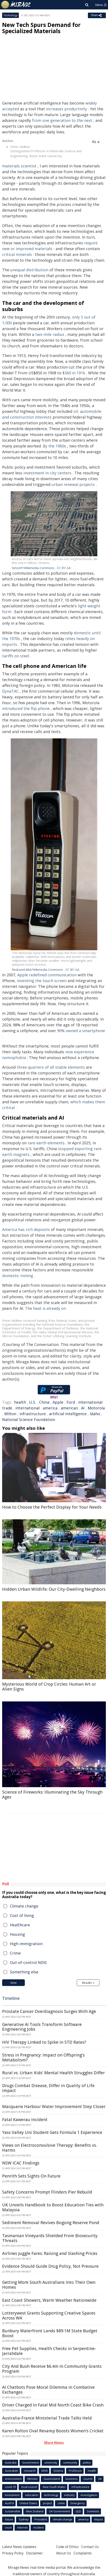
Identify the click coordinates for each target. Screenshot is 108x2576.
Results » (88, 1983)
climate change (62, 2519)
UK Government (59, 2511)
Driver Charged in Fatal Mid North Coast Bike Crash (53, 2405)
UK (100, 2479)
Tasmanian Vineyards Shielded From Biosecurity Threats (50, 2238)
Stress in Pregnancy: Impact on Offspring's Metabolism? (43, 2057)
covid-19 (10, 2487)
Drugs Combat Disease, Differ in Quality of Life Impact (48, 2088)
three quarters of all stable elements (51, 1067)
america (50, 1407)
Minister (32, 2479)
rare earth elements (46, 1142)
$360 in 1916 (73, 372)
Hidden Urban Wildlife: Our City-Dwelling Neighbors (53, 1589)
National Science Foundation (28, 1419)
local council (29, 2487)
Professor (75, 2471)
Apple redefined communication (47, 974)
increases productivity (66, 108)
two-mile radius (49, 334)
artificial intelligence (68, 1413)
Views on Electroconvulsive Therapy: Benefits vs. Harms (49, 2147)
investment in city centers (47, 472)
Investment (12, 2495)
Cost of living (22, 1915)
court (8, 2527)
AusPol (9, 2503)
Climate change (24, 1906)
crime (61, 2503)
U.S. (32, 1402)
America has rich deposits (26, 1229)
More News (54, 2442)
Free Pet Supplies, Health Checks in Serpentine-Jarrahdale (49, 2351)
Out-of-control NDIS (28, 1962)
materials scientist (19, 165)
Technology (10, 15)
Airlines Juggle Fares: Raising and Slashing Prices (49, 2253)
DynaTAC (10, 691)
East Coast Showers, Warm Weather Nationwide (49, 2300)
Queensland (52, 2479)
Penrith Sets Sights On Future (31, 2176)
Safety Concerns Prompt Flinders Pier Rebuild (47, 2192)
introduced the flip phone (26, 708)
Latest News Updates (19, 2546)
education (31, 2495)
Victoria (58, 2471)
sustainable (12, 2511)
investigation (89, 2495)
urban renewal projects (73, 484)
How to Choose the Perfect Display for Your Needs (52, 1507)
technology (51, 2495)
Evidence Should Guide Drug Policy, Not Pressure (50, 2266)
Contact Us (90, 2546)
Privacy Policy (13, 2553)
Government (30, 2462)
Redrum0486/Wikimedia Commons (37, 969)
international (27, 1407)
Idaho (95, 1413)
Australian (11, 2471)
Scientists (93, 2511)
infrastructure (32, 1413)
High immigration (26, 1943)
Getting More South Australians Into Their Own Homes (48, 2284)
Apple (58, 1402)
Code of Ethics (67, 2546)
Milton (10, 1413)
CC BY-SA (64, 568)
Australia (10, 2462)
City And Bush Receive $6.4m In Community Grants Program (52, 2369)
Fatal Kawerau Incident (24, 2119)
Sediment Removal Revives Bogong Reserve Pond (50, 2222)
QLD (78, 2511)
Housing (17, 1934)
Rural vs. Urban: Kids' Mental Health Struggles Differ (53, 2073)
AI (82, 1407)
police (87, 2462)
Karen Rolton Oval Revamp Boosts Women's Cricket (53, 2431)
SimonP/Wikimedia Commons (33, 568)
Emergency (78, 2503)
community (70, 2462)
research (30, 2471)
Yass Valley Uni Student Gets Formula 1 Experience (52, 2132)
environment (13, 2479)
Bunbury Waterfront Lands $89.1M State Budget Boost (49, 2333)
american (69, 1407)
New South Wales (54, 2487)
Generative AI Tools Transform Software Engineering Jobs (42, 2027)
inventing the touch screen (42, 980)
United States (28, 2503)
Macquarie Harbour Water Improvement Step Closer (53, 2106)
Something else (24, 1971)
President (40, 2519)
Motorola (96, 1407)
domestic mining (17, 1275)
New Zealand (34, 2511)
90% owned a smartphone (81, 1030)
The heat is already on (45, 1308)
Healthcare (20, 1924)
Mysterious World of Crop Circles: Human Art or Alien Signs (49, 1686)
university (50, 2462)
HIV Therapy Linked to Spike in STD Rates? (44, 2042)
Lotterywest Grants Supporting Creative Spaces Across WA (48, 2315)
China (44, 1402)
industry (69, 2495)
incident (38, 2527)
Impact (98, 2519)
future (9, 2519)
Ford (71, 1402)
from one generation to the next (62, 120)
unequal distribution (29, 269)
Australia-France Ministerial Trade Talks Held (47, 2418)
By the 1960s (54, 446)
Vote (13, 1983)
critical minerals (17, 254)
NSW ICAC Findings (20, 2163)
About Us (63, 2553)
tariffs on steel (15, 655)
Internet (22, 2527)
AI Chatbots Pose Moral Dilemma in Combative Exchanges (48, 2389)
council (87, 2479)
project (47, 2503)
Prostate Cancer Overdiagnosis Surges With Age (49, 2011)
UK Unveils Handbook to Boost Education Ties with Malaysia (53, 2207)
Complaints (83, 2553)
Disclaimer (34, 2553)
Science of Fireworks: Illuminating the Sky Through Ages (52, 1794)
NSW (44, 2471)
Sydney (24, 2519)
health (20, 1402)
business (72, 2479)
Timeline (11, 1998)
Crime (15, 1953)
